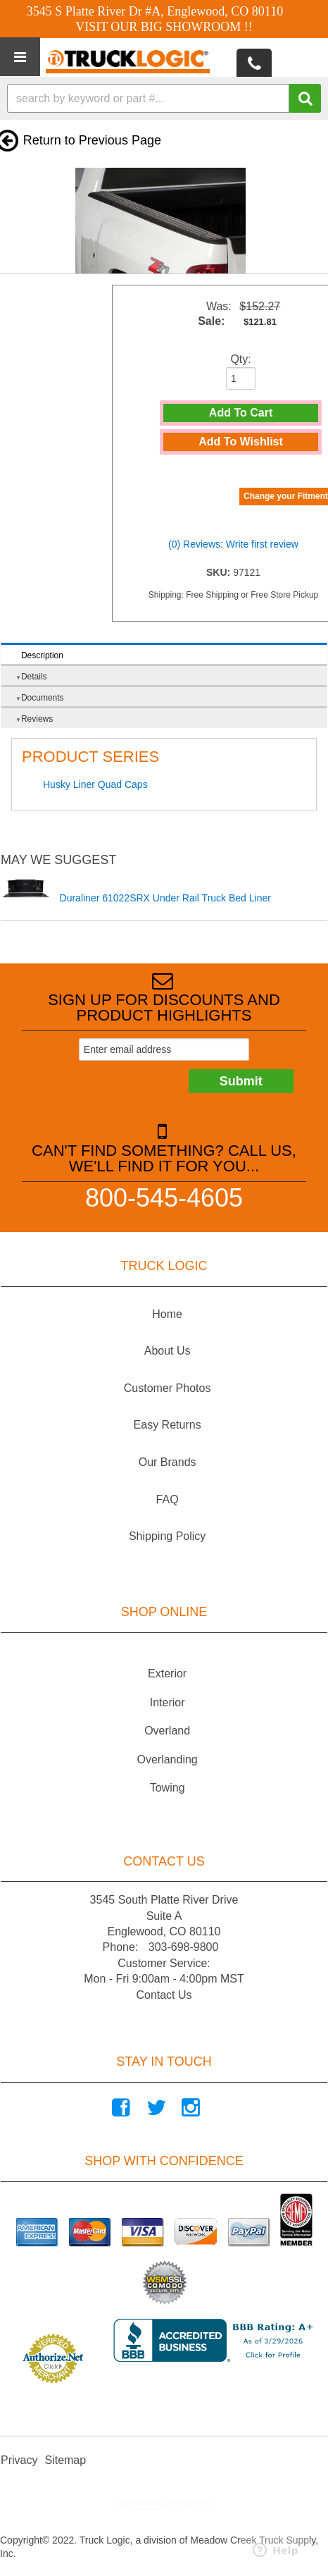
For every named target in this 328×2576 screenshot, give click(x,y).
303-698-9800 (184, 1947)
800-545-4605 (164, 1197)
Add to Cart (240, 413)
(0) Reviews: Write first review (233, 544)
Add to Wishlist (240, 442)
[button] (164, 98)
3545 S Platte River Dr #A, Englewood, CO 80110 (155, 11)
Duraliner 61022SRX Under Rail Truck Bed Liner (165, 898)
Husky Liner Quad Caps (95, 784)
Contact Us (163, 1995)
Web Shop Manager (175, 2509)
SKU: (219, 572)
